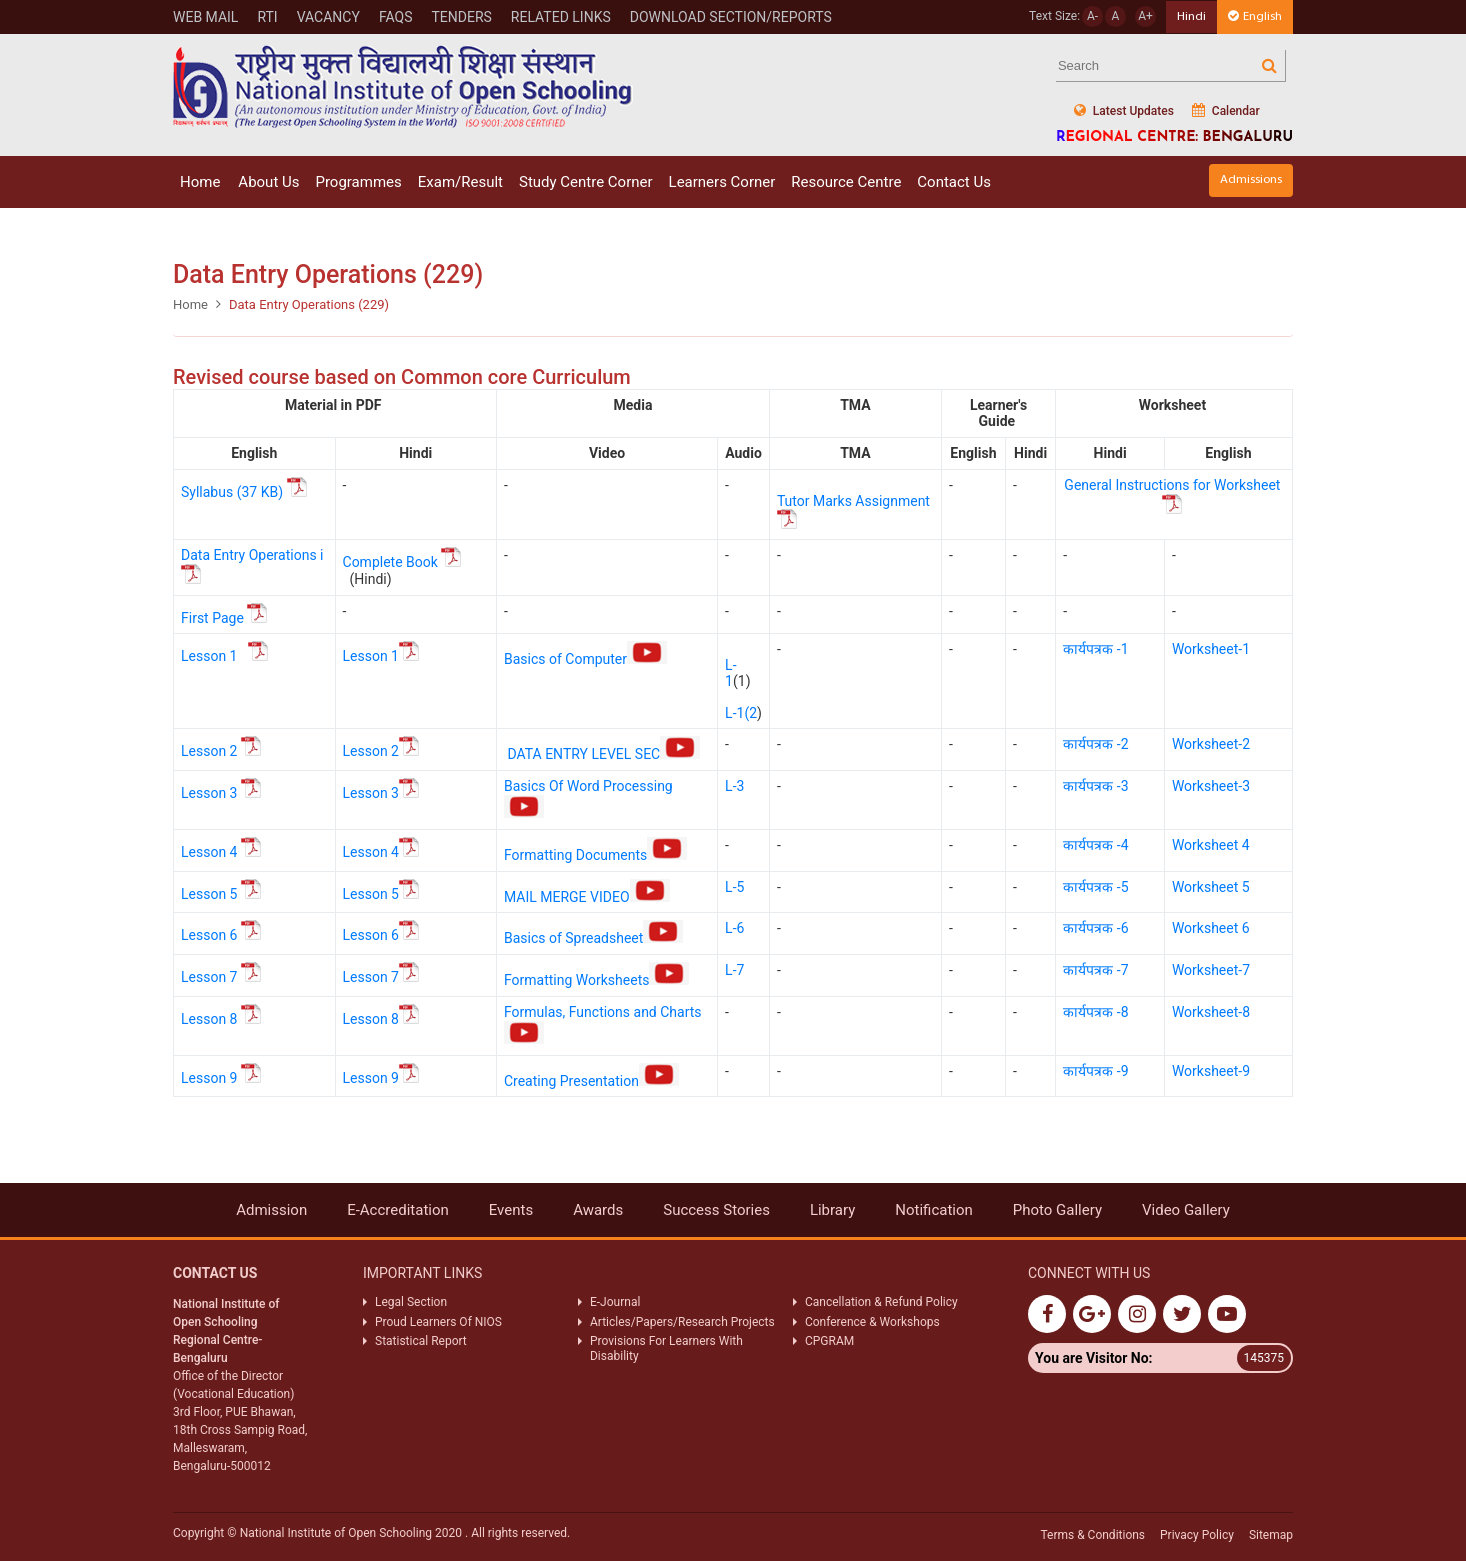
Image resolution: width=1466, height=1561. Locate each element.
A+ (1145, 16)
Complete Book (390, 562)
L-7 (734, 970)
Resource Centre (846, 182)
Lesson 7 (209, 977)
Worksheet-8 (1211, 1012)
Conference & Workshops (872, 1322)
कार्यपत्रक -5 (1095, 887)
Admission (271, 1210)
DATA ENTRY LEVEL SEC (603, 754)
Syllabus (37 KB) (245, 492)
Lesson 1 (211, 656)
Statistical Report (421, 1341)
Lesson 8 (209, 1019)
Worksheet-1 (1211, 649)
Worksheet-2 (1211, 744)
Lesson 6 (209, 935)
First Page (224, 618)
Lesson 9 (209, 1078)
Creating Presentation (591, 1081)
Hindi (1191, 16)
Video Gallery (1186, 1210)
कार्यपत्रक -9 (1095, 1071)
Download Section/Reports (731, 17)
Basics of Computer (585, 659)
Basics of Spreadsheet (593, 938)
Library (832, 1210)
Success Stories (716, 1210)
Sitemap (1271, 1535)
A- (1092, 16)
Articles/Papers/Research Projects (682, 1322)
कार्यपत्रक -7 (1095, 970)
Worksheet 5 (1211, 887)
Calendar (1226, 110)
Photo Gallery (1057, 1210)
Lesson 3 (209, 793)
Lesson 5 (209, 894)
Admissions (1251, 179)
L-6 (734, 928)
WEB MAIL (205, 17)
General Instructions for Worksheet (1172, 485)
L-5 (734, 887)
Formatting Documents (595, 855)
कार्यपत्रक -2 (1095, 744)
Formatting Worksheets (596, 980)
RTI (267, 17)
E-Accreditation (398, 1210)
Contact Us (954, 182)
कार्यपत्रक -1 (1095, 649)
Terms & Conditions (1092, 1535)
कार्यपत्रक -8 (1095, 1012)
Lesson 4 (209, 852)
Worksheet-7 (1211, 970)
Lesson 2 (209, 751)
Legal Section (411, 1302)
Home (200, 182)
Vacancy (328, 17)
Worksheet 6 (1211, 928)
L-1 (730, 673)
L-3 (734, 786)
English (1255, 16)
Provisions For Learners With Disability (666, 1348)
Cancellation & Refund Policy (881, 1302)
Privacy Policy (1197, 1535)
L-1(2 (741, 713)
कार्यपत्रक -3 (1095, 786)
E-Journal (615, 1302)
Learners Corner (722, 182)
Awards (598, 1210)
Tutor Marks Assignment (855, 501)
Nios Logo (403, 86)
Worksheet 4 (1211, 845)
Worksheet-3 (1211, 786)
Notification (934, 1210)
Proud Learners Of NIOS (438, 1322)
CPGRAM (831, 1341)
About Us (268, 182)
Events (511, 1210)
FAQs (396, 17)
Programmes (358, 182)
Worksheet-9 (1211, 1071)
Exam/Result (460, 182)
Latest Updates (1124, 110)
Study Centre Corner (586, 182)
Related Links (561, 17)
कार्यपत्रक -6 (1095, 928)
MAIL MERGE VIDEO (587, 897)
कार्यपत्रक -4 (1095, 845)
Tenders (461, 17)
